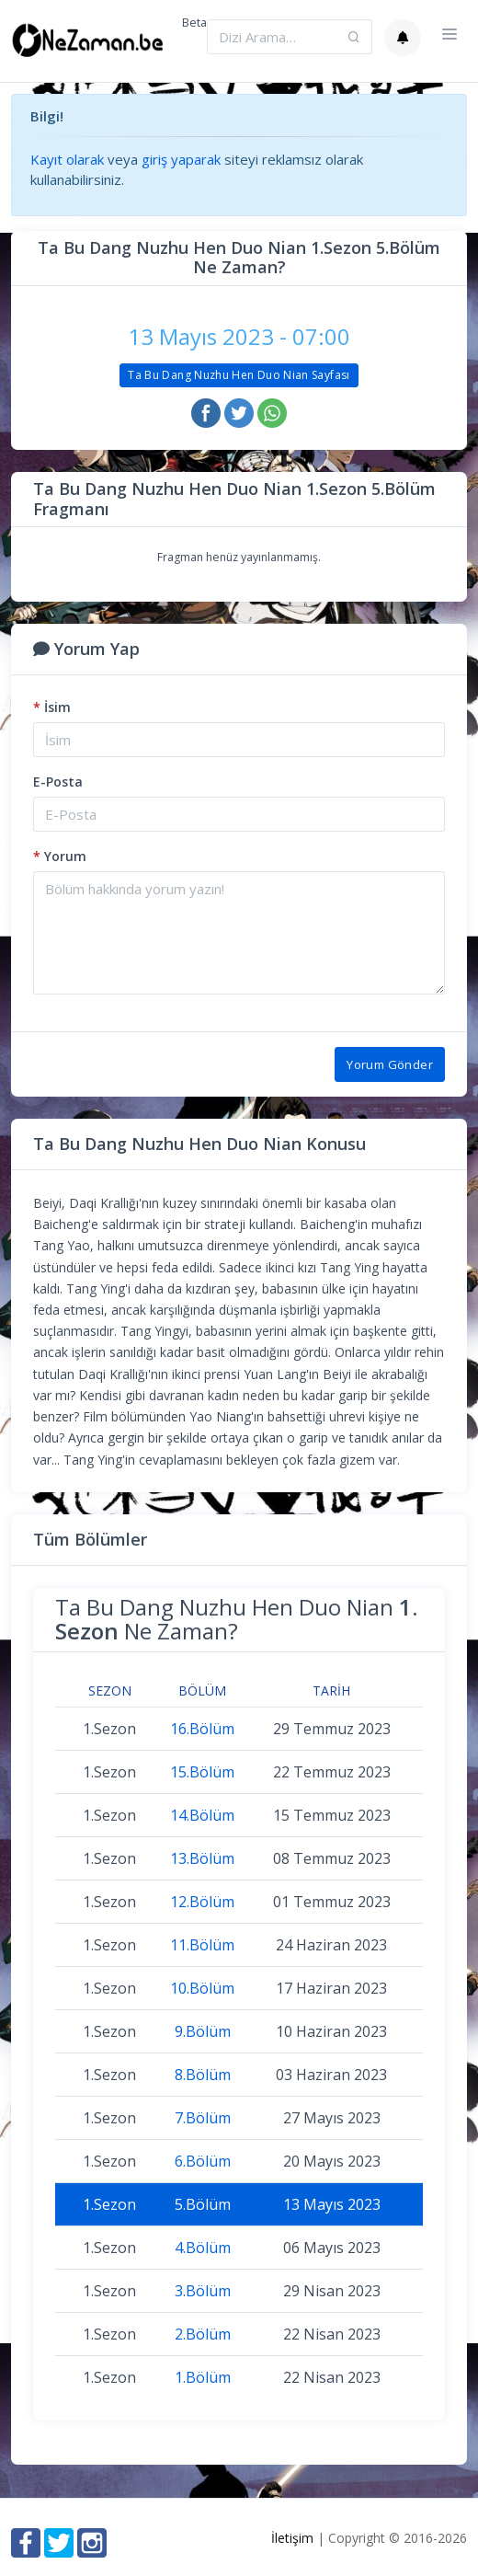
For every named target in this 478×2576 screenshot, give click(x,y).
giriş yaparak (181, 159)
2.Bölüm (203, 2334)
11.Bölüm (202, 1945)
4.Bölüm (203, 2247)
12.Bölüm (202, 1902)
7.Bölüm (203, 2118)
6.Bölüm (203, 2161)
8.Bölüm (203, 2074)
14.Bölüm (202, 1815)
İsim (52, 707)
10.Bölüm (202, 1988)
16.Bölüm (202, 1729)
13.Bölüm (202, 1858)
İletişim (292, 2538)
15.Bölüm (202, 1772)
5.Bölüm (203, 2204)
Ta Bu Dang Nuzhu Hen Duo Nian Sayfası (238, 375)
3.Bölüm (203, 2291)
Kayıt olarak (67, 159)
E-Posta (58, 781)
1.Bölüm (203, 2377)
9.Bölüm (203, 2031)
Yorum (59, 856)
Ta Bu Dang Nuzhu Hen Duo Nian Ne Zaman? (236, 1619)
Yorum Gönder (390, 1064)
